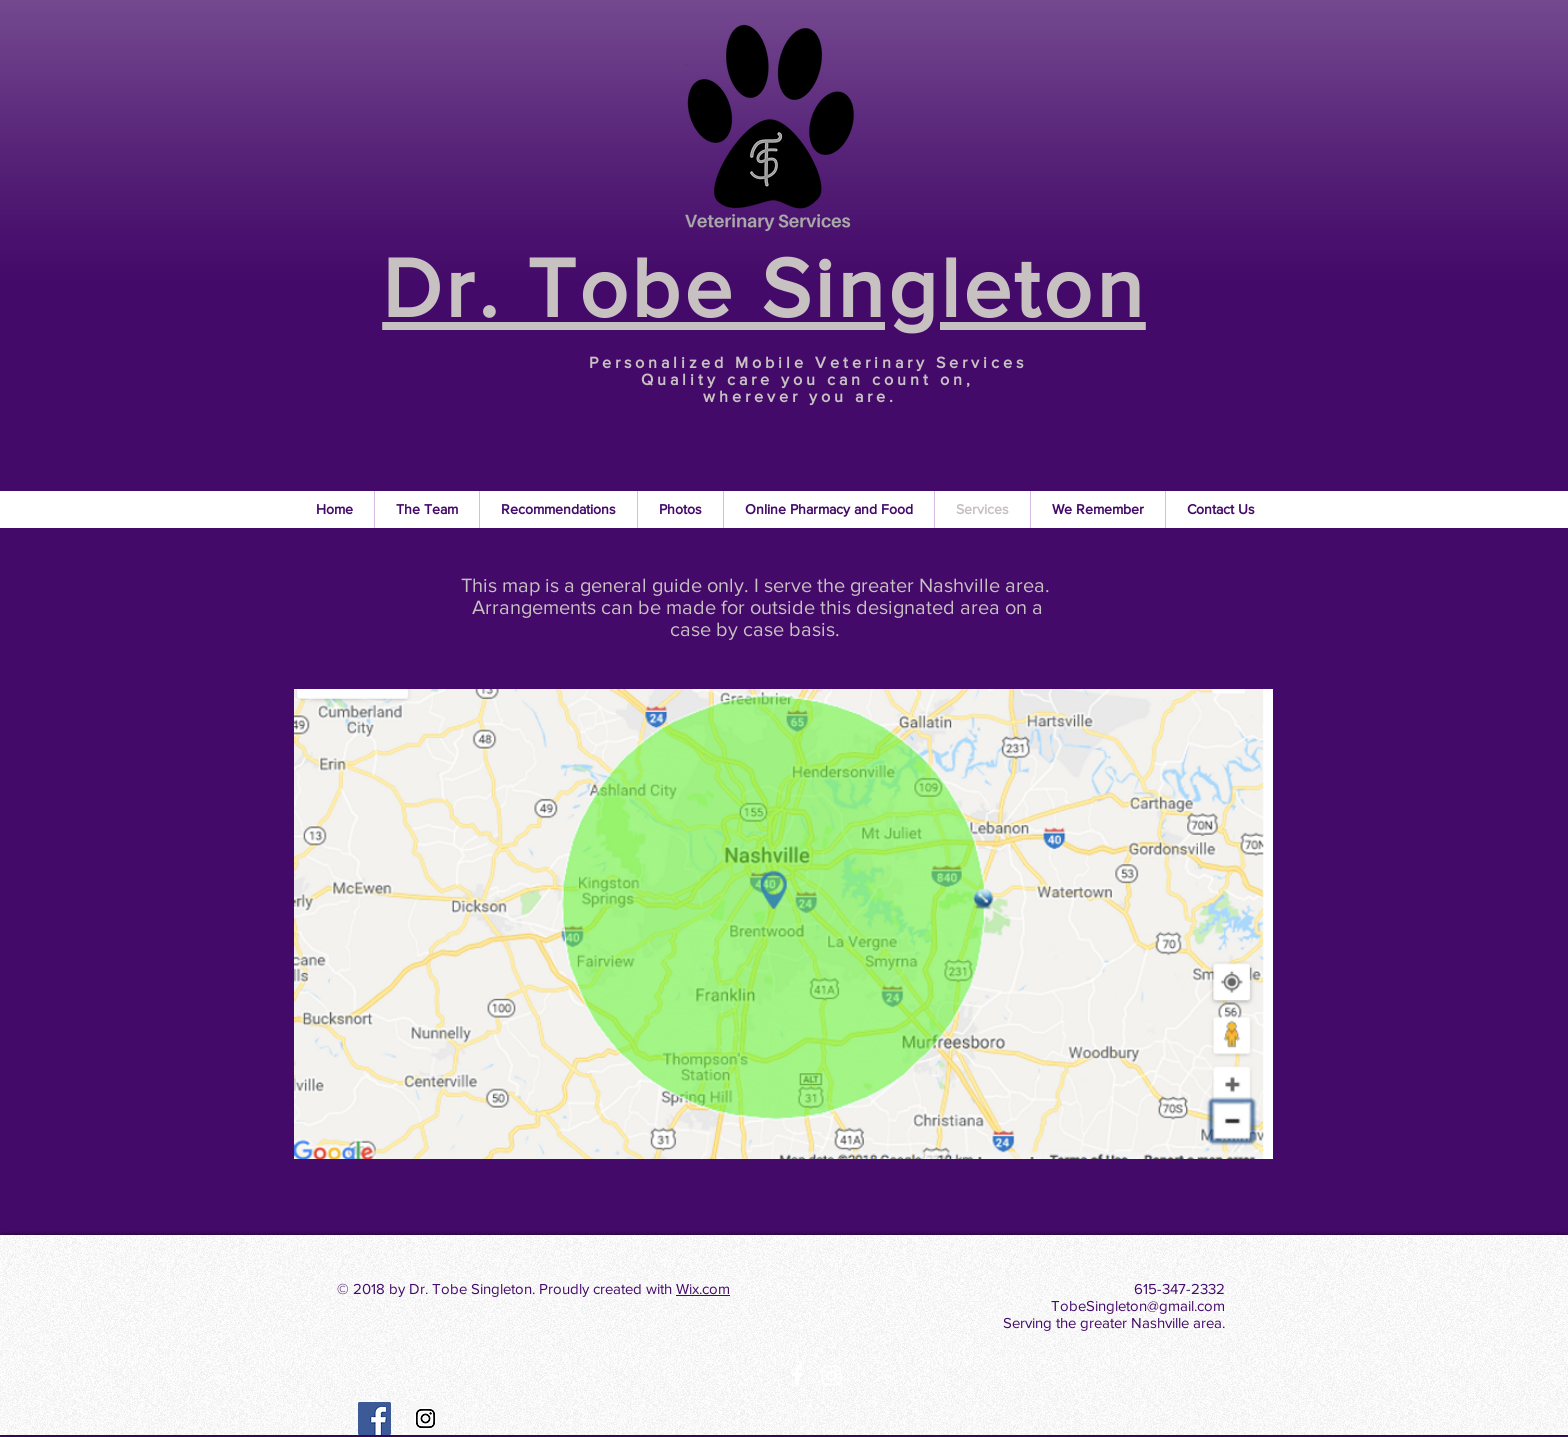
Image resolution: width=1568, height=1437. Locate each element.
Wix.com (703, 1288)
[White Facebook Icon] (797, 1375)
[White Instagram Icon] (831, 1375)
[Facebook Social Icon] (374, 1418)
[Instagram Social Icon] (425, 1418)
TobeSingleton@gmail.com (1138, 1305)
